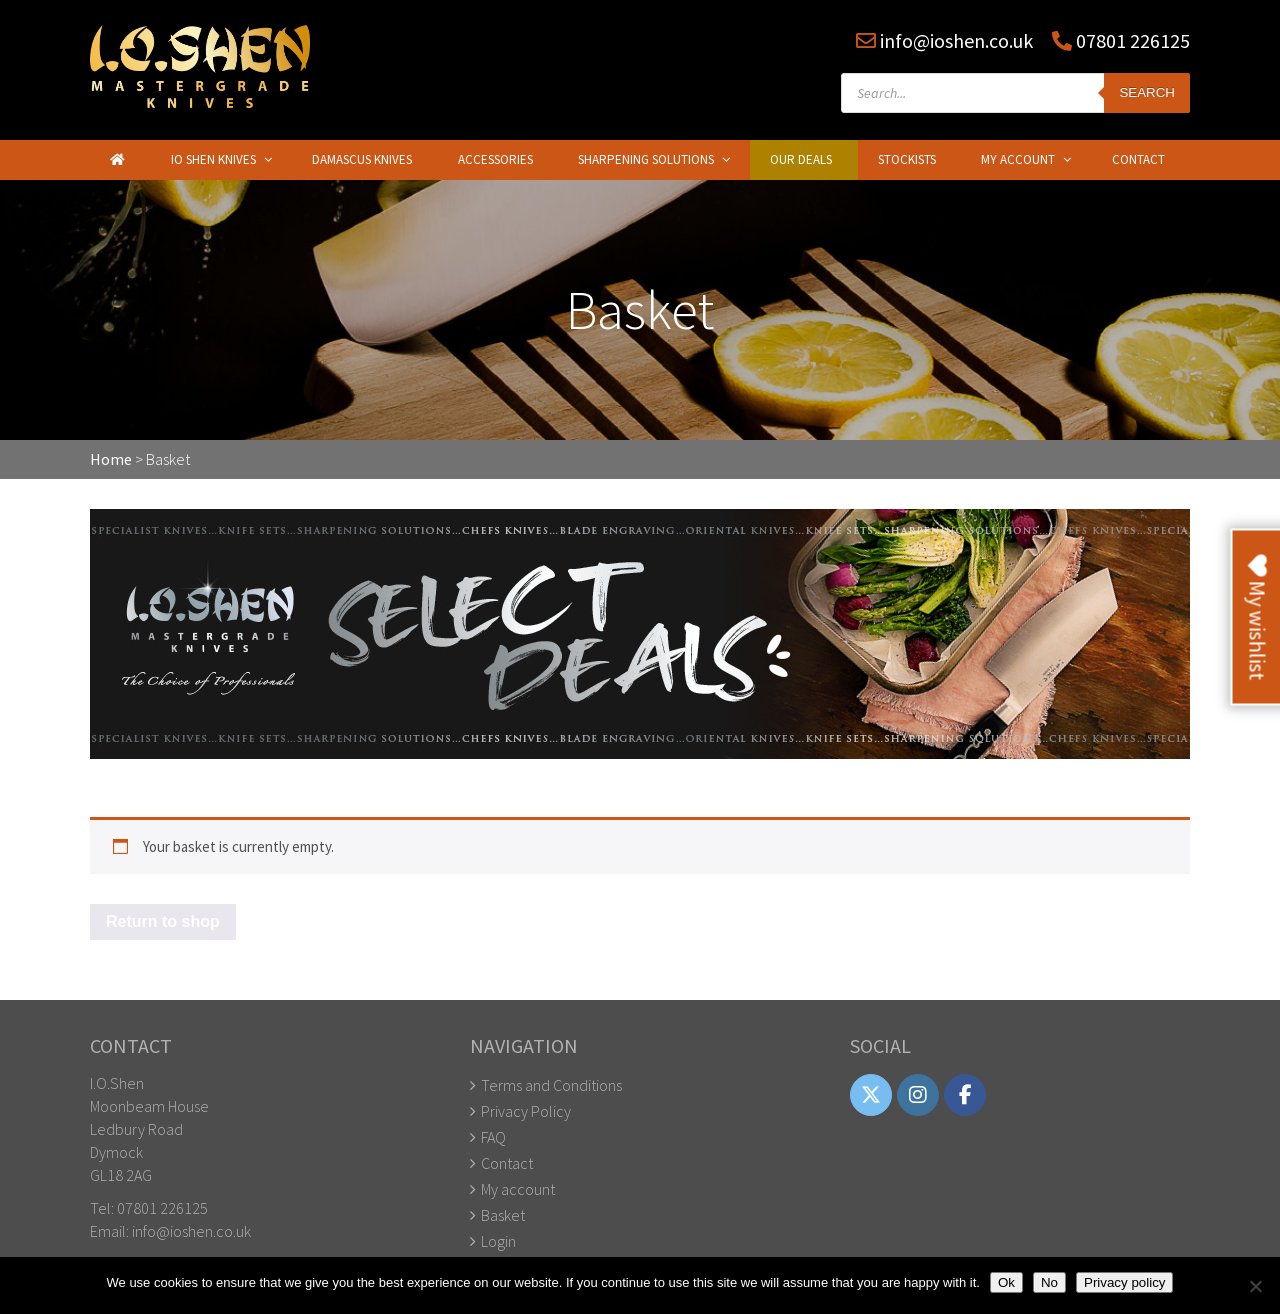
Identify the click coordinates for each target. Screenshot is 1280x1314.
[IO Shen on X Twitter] (871, 1095)
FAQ (493, 1137)
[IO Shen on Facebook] (965, 1095)
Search (1147, 92)
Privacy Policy (526, 1111)
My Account (1018, 159)
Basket (503, 1215)
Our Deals (801, 159)
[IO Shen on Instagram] (918, 1095)
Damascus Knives (362, 159)
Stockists (907, 159)
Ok (1006, 1282)
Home (111, 459)
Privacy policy (1124, 1282)
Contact (1138, 159)
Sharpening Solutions (646, 159)
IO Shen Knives (213, 159)
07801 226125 (1131, 40)
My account (518, 1189)
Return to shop (163, 921)
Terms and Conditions (551, 1085)
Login (498, 1241)
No (1049, 1282)
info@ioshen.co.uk (956, 40)
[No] (1255, 1286)
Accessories (495, 159)
